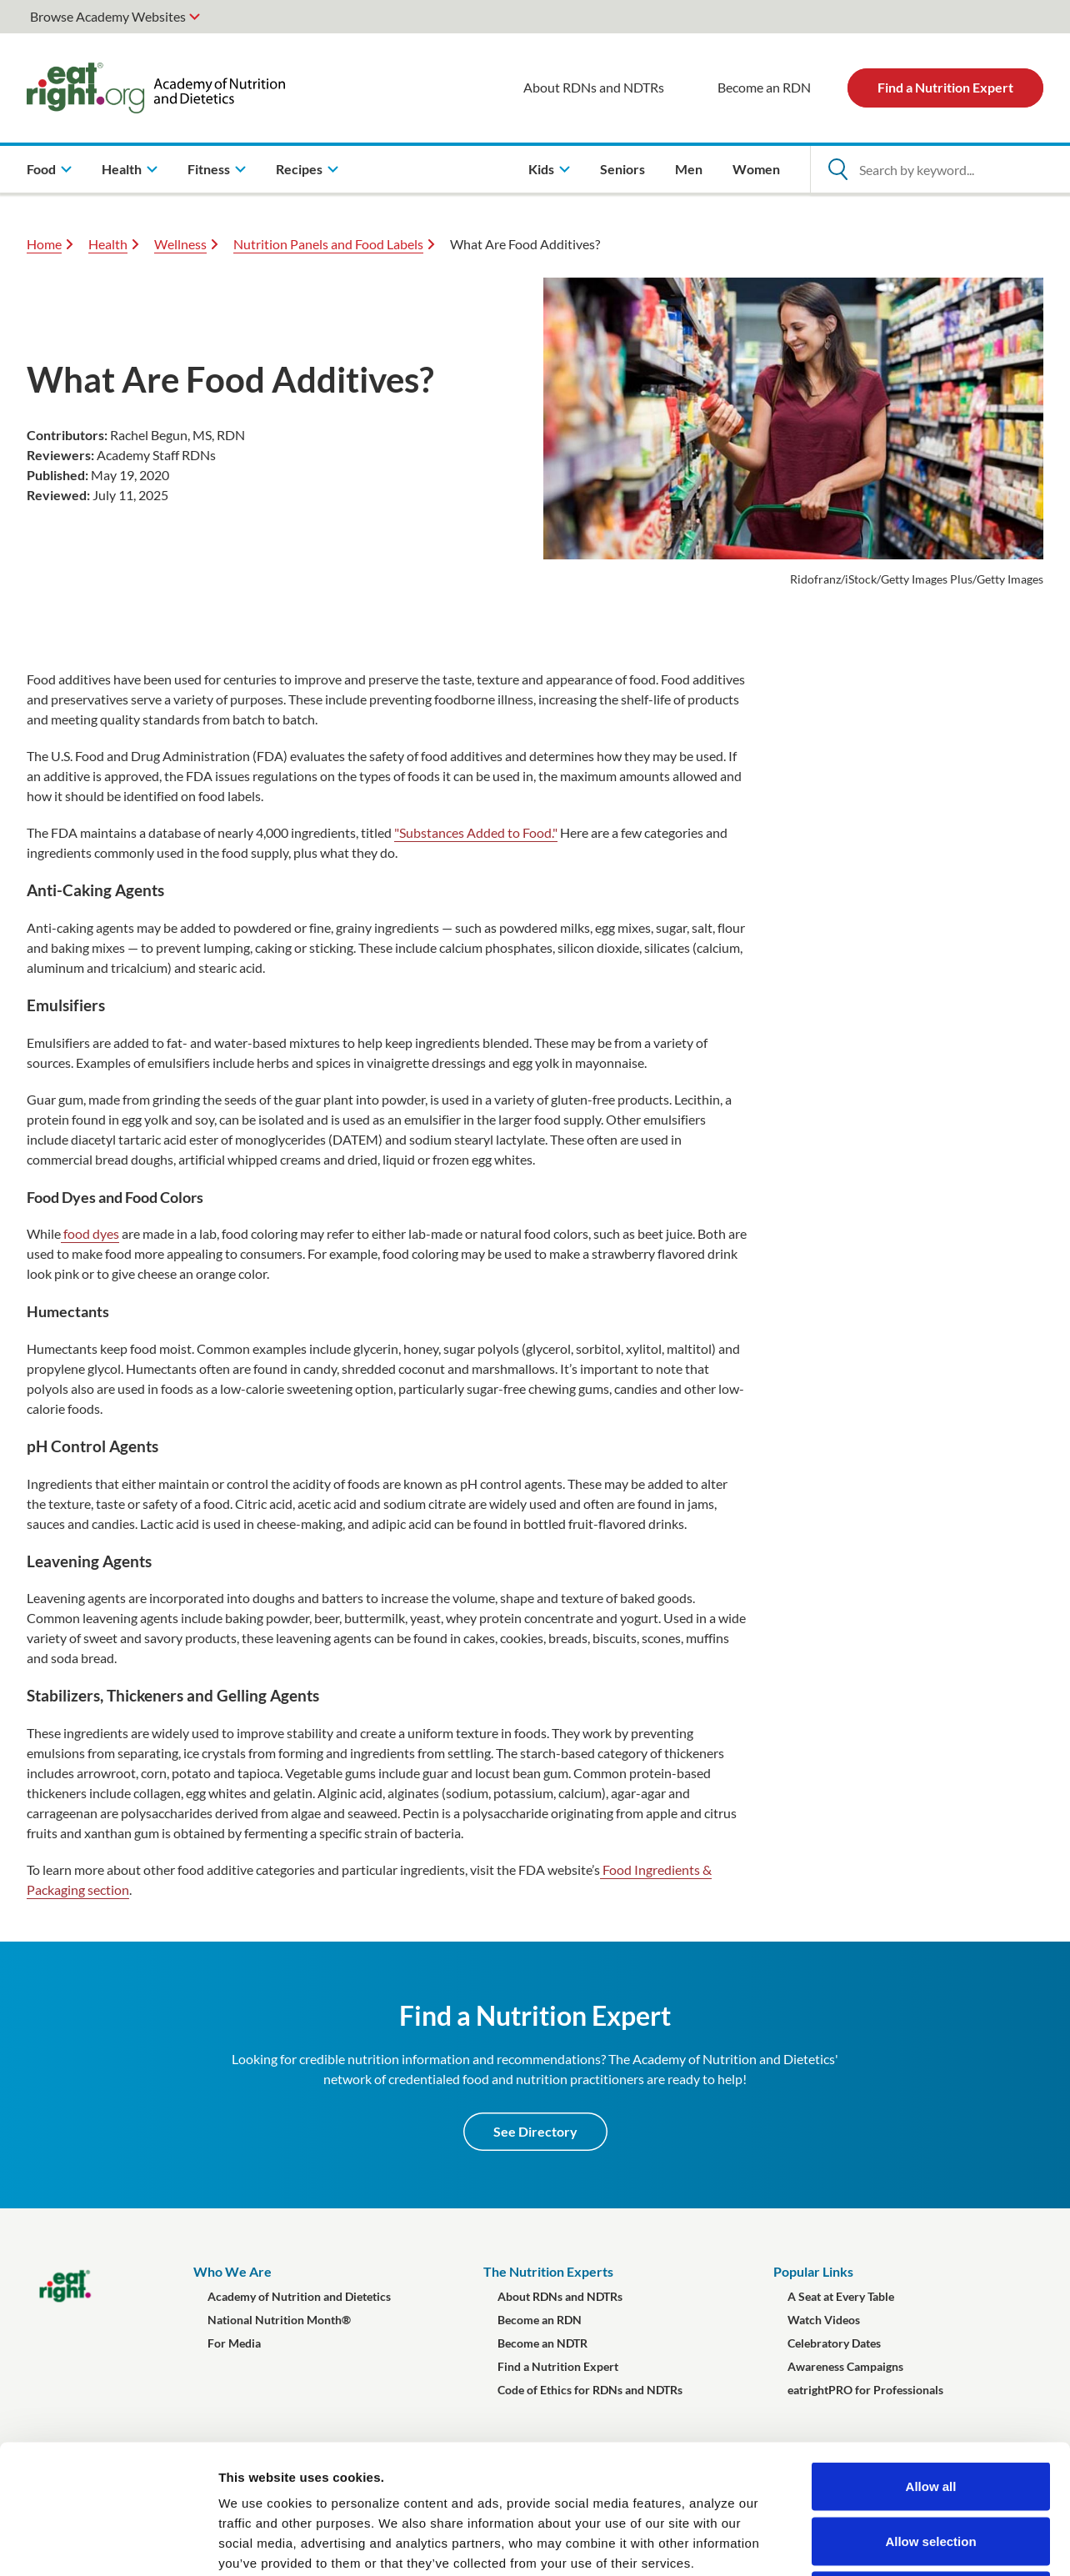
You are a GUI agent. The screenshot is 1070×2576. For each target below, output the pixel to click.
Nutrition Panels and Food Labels (328, 244)
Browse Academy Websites (108, 16)
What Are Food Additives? (525, 244)
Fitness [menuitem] (209, 169)
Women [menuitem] (756, 169)
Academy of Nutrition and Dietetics (299, 2296)
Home (44, 244)
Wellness (180, 244)
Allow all (931, 2357)
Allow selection (930, 2412)
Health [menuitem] (122, 169)
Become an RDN (764, 87)
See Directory (535, 2131)
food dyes (90, 1233)
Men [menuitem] (688, 169)
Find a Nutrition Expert (945, 87)
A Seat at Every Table (841, 2296)
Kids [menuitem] (541, 169)
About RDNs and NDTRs (593, 87)
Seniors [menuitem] (622, 169)
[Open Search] (837, 169)
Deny (931, 2466)
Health (108, 244)
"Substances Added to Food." (476, 832)
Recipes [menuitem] (299, 169)
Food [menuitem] (41, 169)
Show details (874, 2543)
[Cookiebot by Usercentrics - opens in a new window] (108, 2543)
